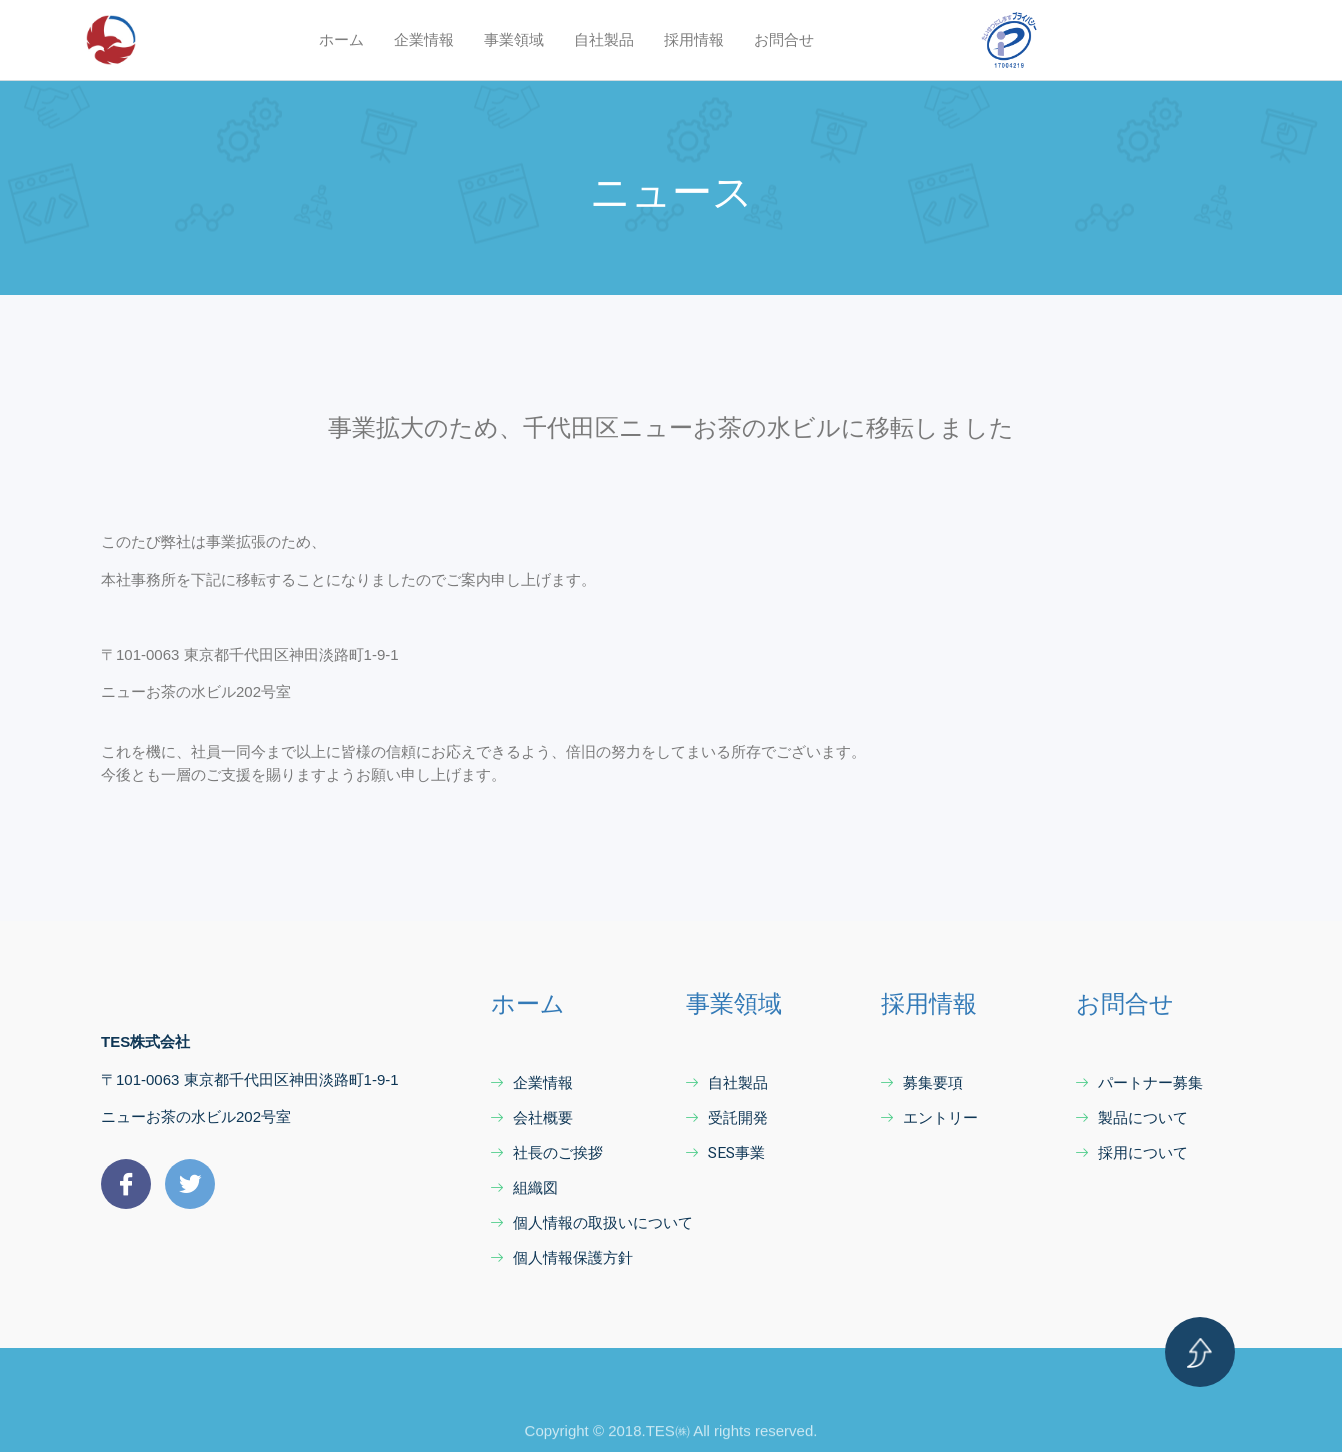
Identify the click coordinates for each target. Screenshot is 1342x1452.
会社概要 (532, 1118)
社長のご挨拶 (547, 1153)
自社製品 (604, 39)
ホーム (341, 39)
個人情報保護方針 (562, 1258)
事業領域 (514, 39)
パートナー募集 (1139, 1083)
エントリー (929, 1118)
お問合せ (784, 39)
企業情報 (424, 39)
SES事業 (725, 1153)
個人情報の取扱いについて (592, 1223)
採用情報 (694, 39)
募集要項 (922, 1083)
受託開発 (727, 1118)
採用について (1132, 1153)
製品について (1132, 1118)
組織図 (524, 1188)
